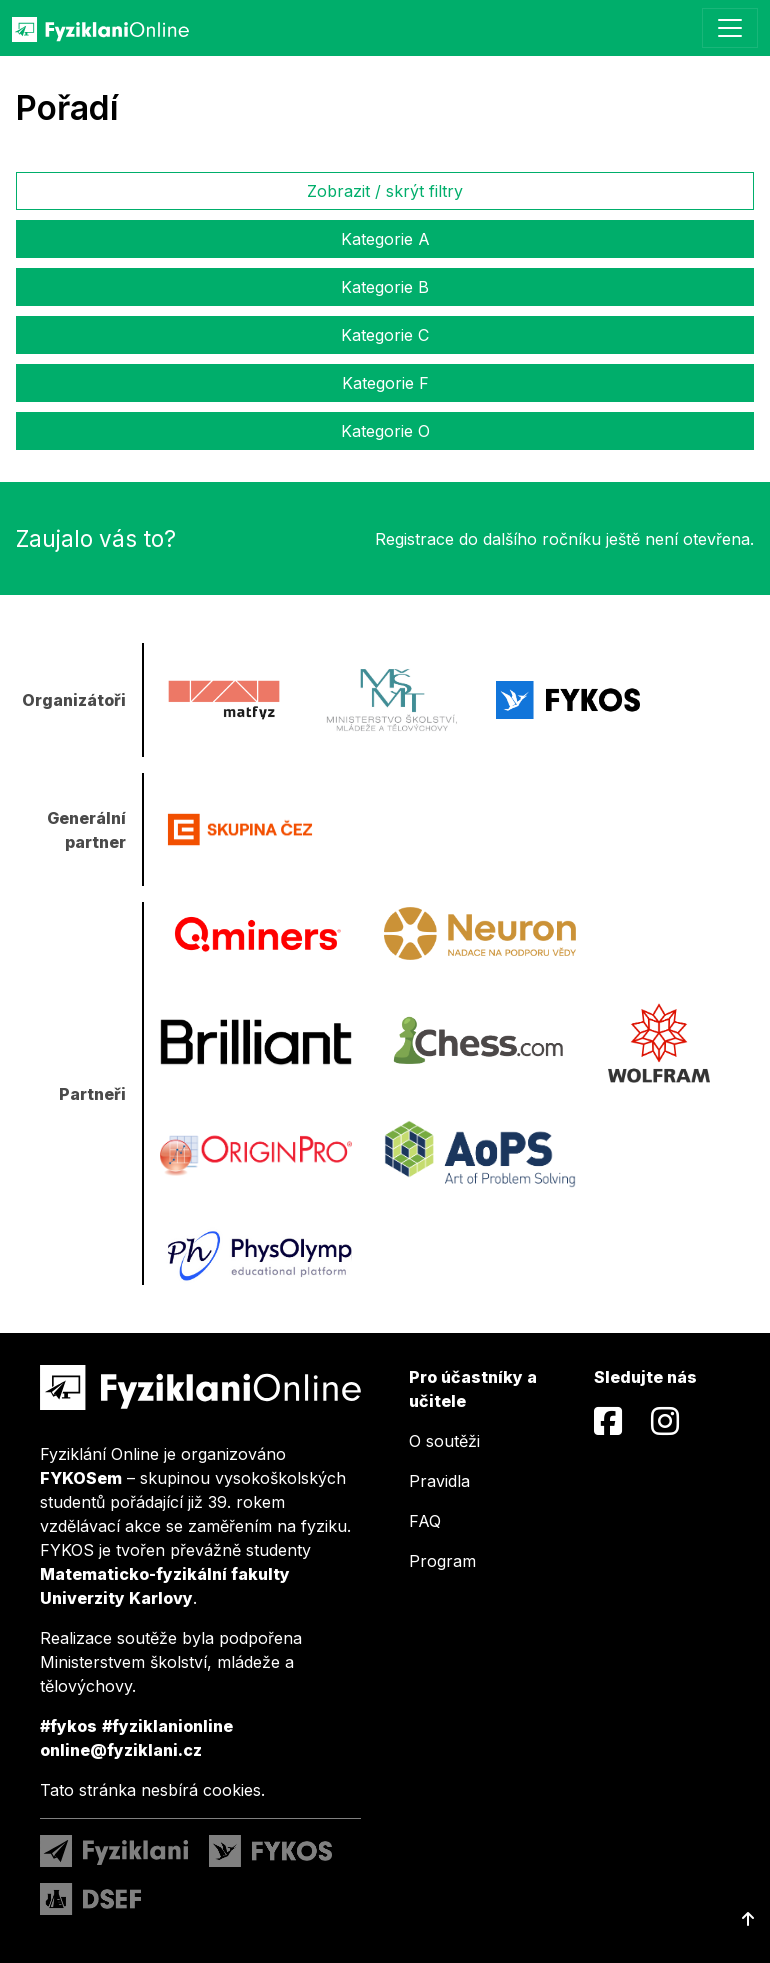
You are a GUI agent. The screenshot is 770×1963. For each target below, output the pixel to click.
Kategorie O (385, 431)
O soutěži (444, 1441)
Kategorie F (385, 383)
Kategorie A (385, 239)
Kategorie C (385, 335)
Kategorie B (385, 287)
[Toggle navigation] (730, 28)
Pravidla (439, 1481)
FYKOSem (81, 1478)
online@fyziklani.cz (121, 1750)
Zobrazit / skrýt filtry (385, 191)
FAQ (425, 1521)
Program (442, 1561)
